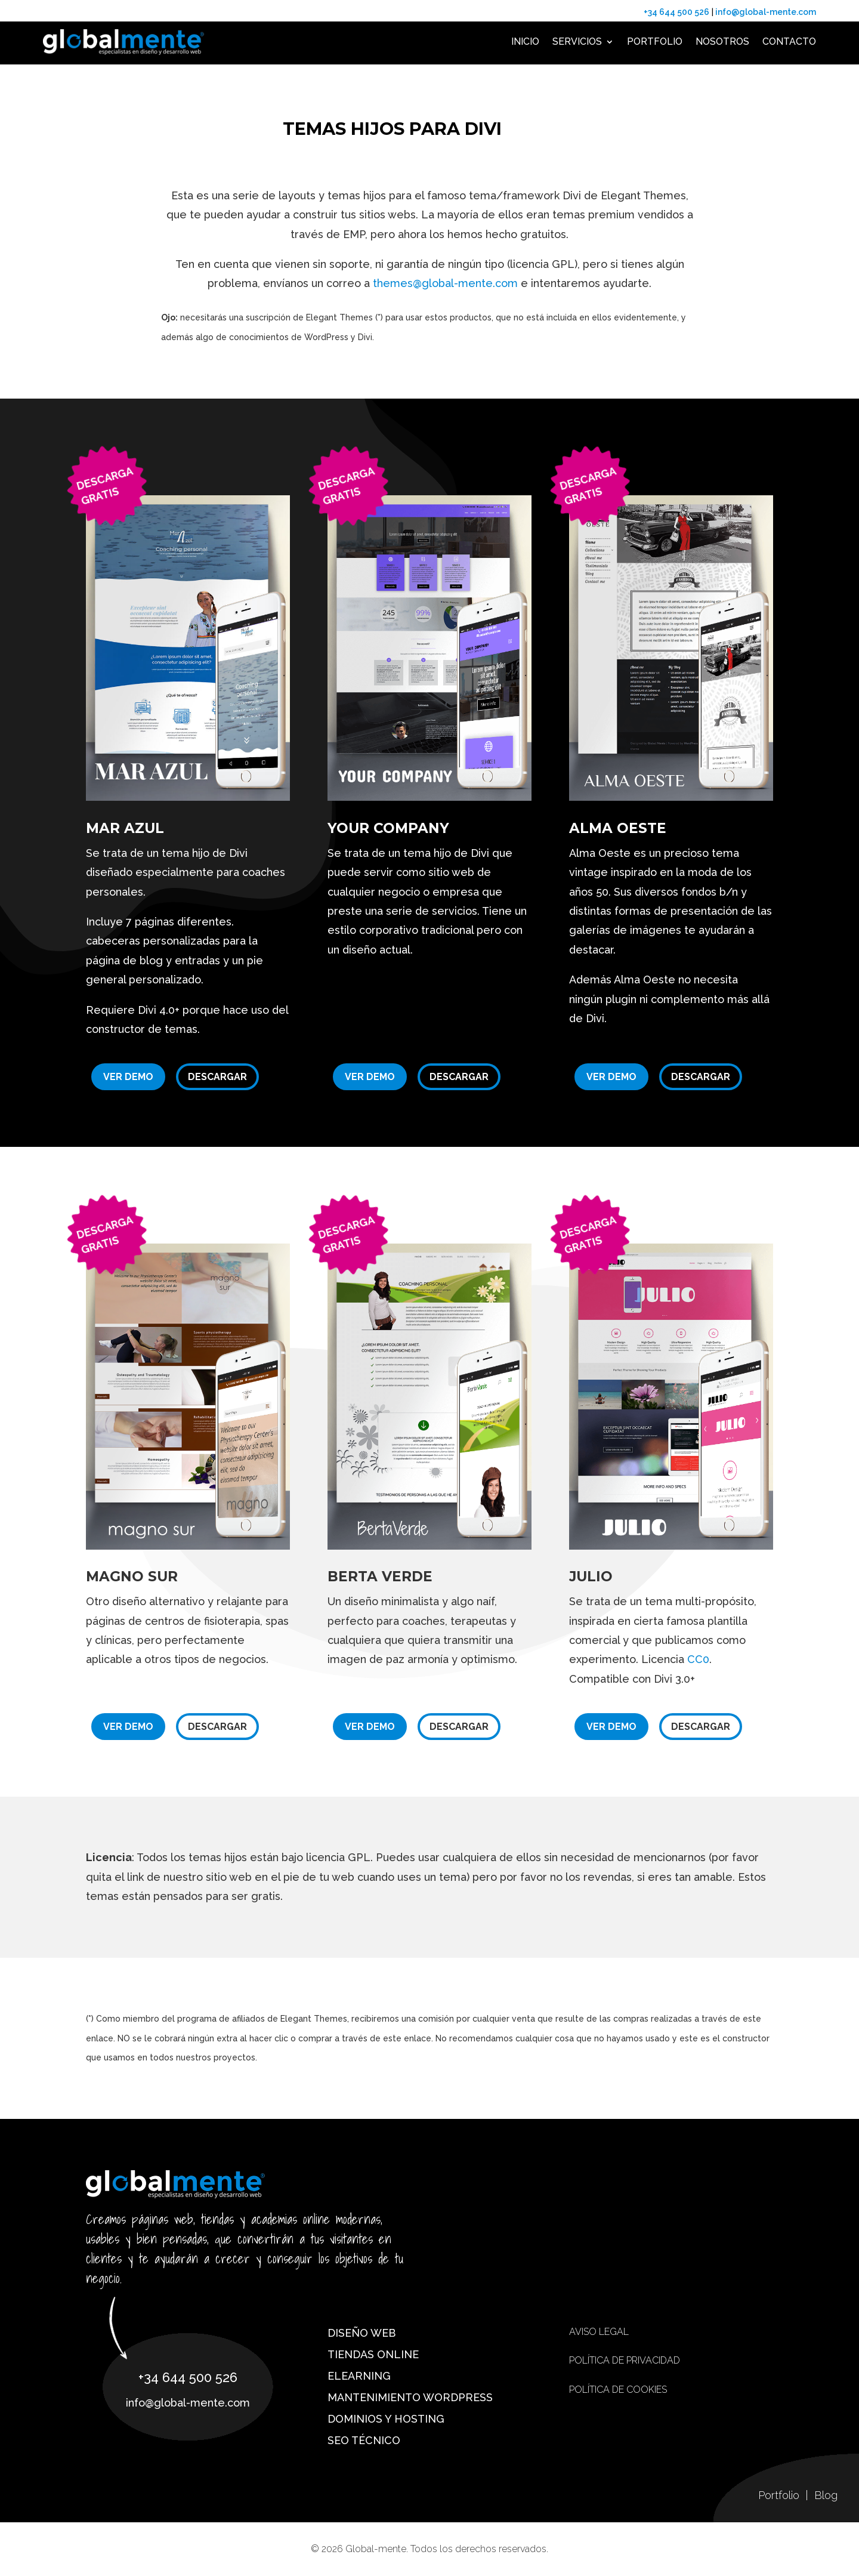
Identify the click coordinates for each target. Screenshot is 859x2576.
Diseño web (361, 2333)
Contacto (789, 41)
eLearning (359, 2376)
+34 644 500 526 (676, 12)
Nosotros (722, 41)
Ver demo (128, 1076)
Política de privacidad (624, 2360)
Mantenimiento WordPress (410, 2397)
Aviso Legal (599, 2331)
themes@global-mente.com (445, 283)
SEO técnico (363, 2440)
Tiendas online (373, 2354)
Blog (826, 2495)
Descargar (217, 1076)
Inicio (525, 41)
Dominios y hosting (385, 2419)
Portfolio (654, 41)
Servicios (577, 41)
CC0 (698, 1659)
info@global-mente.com (764, 12)
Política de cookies (618, 2389)
